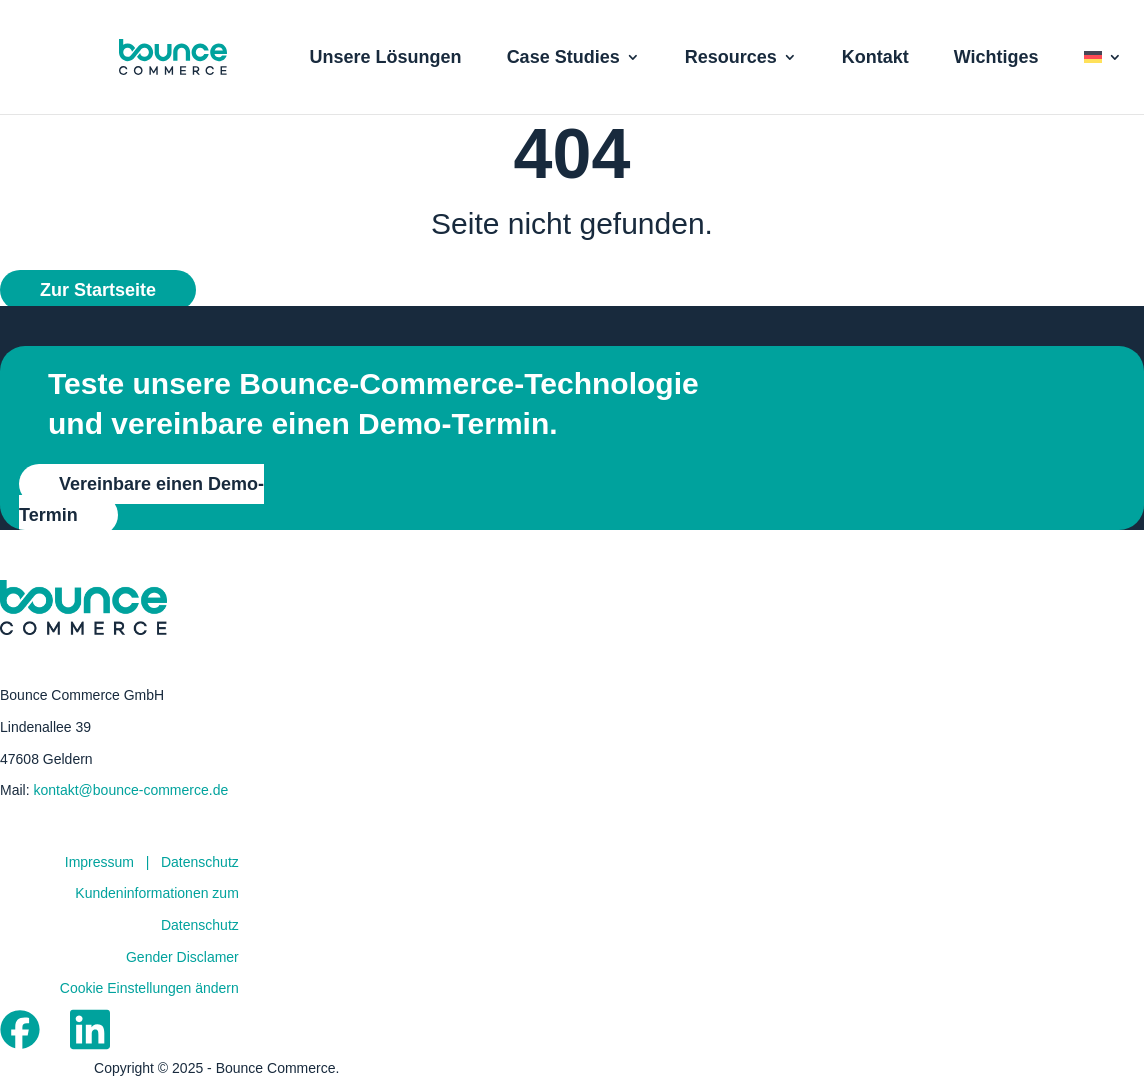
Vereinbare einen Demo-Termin (141, 499)
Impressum (99, 862)
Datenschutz (200, 862)
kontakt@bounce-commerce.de (130, 790)
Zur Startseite (98, 290)
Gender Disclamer (182, 957)
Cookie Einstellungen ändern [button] (149, 988)
